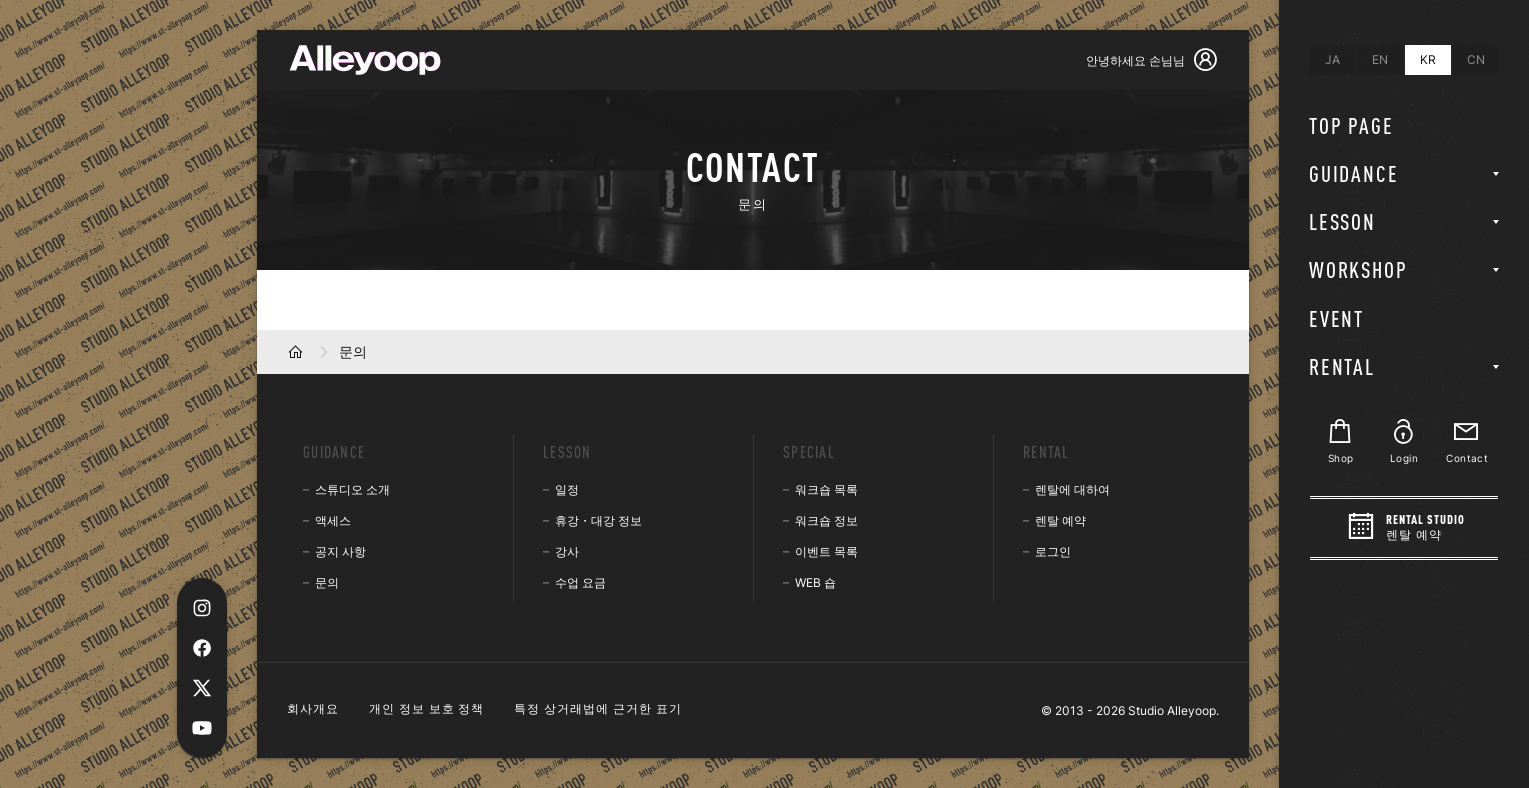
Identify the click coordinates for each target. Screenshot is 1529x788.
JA (1332, 59)
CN (1476, 59)
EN (1380, 59)
